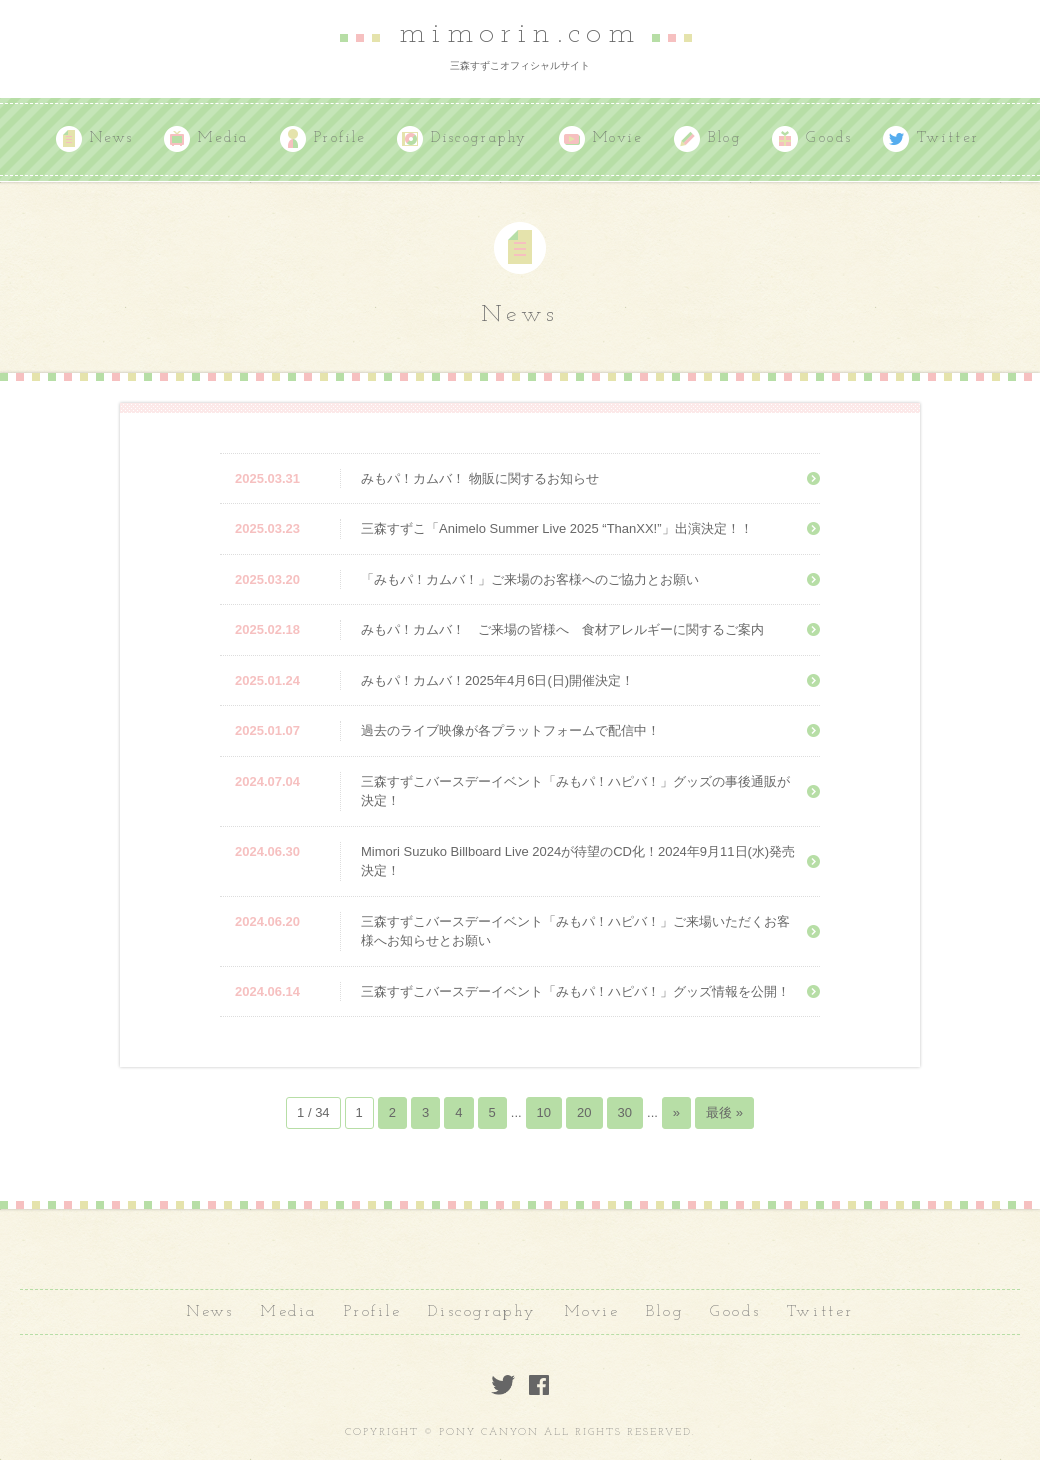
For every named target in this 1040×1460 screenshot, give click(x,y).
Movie (618, 138)
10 (544, 1112)
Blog (724, 138)
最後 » (724, 1112)
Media (223, 138)
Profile (340, 138)
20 (584, 1112)
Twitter (948, 138)
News (111, 138)
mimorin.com (520, 34)
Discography (479, 138)
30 (625, 1112)
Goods (829, 138)
